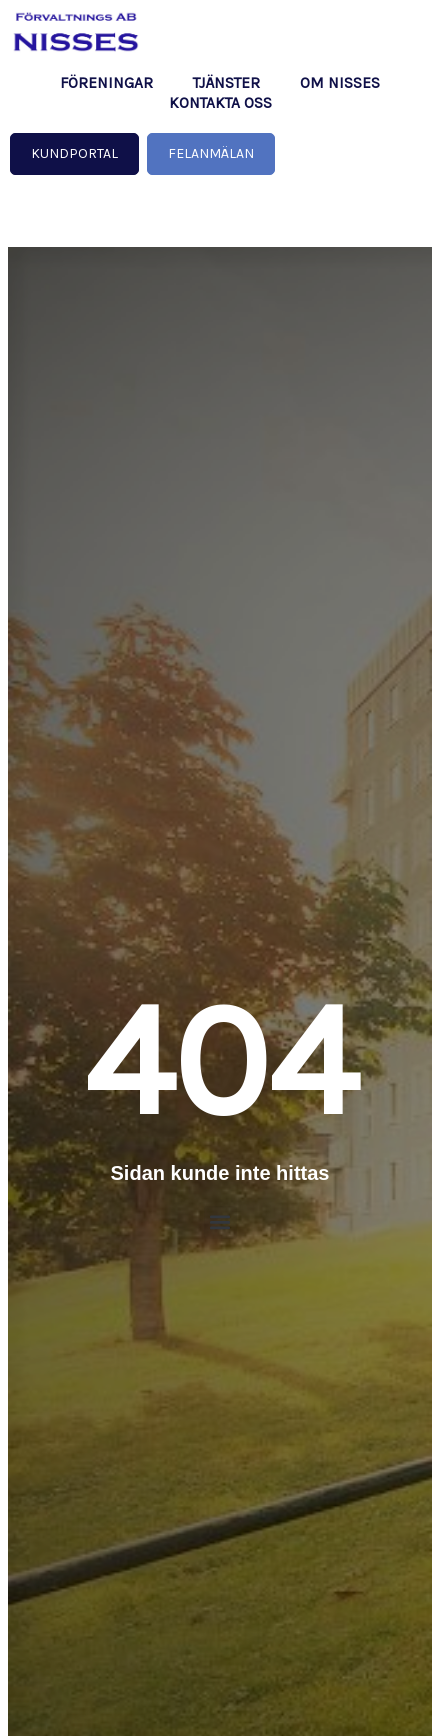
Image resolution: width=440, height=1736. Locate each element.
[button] (220, 1222)
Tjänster (226, 83)
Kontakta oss (220, 103)
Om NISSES (340, 83)
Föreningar (106, 83)
